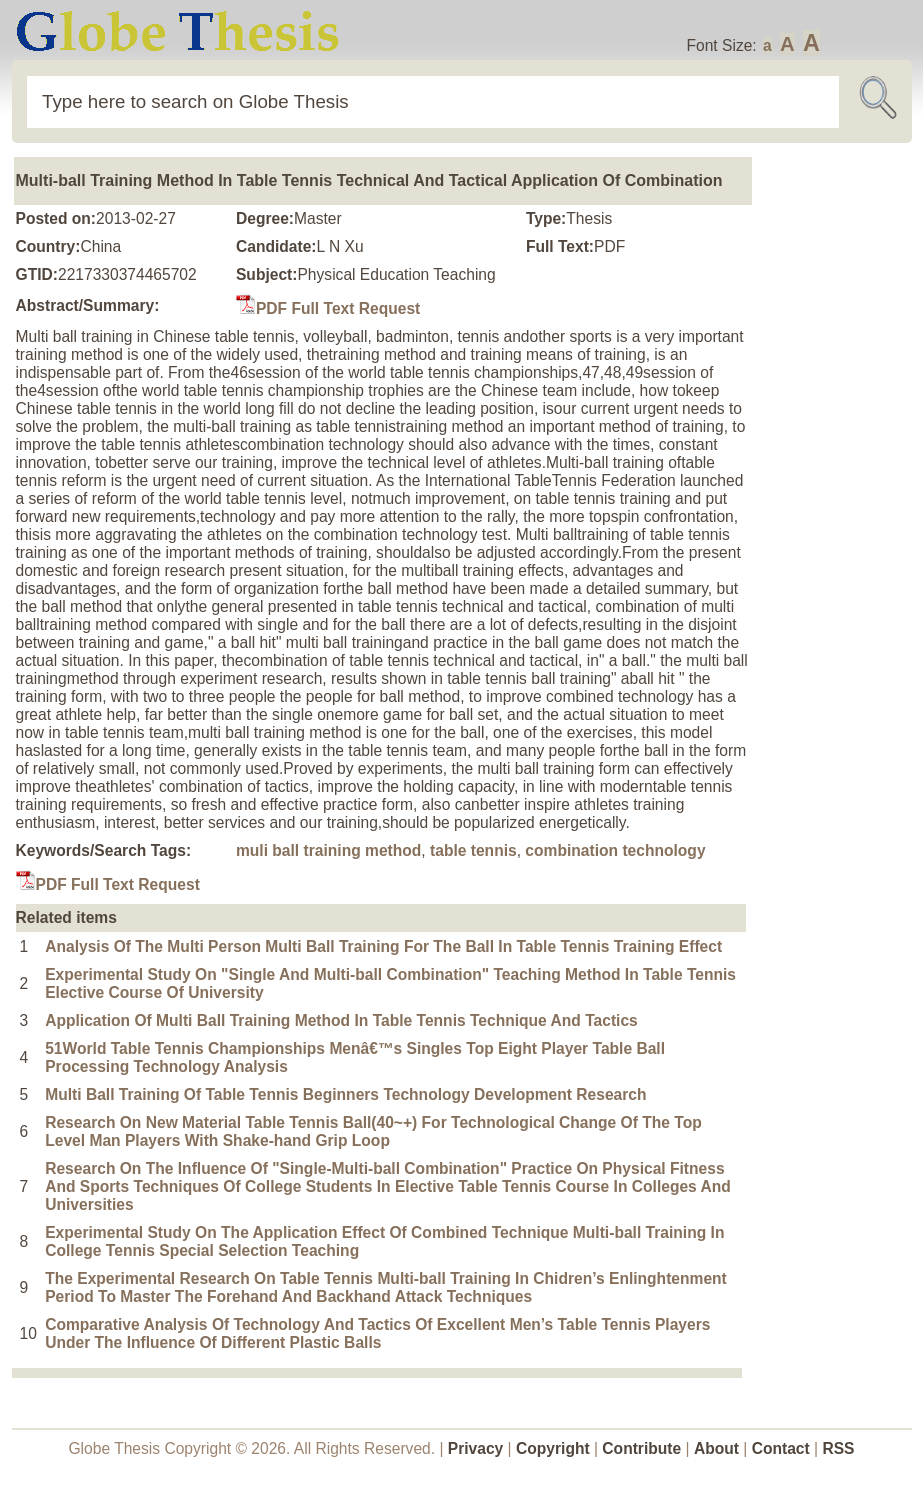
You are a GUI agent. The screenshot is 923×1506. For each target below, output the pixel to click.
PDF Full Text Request (328, 308)
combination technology (615, 850)
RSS (838, 1448)
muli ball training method (328, 850)
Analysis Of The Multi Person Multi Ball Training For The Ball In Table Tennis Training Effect (383, 946)
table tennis (473, 850)
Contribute (641, 1448)
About (716, 1448)
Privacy (476, 1448)
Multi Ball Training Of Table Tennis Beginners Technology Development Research (345, 1094)
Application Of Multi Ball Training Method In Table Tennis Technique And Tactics (341, 1020)
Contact (783, 1448)
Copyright (553, 1448)
